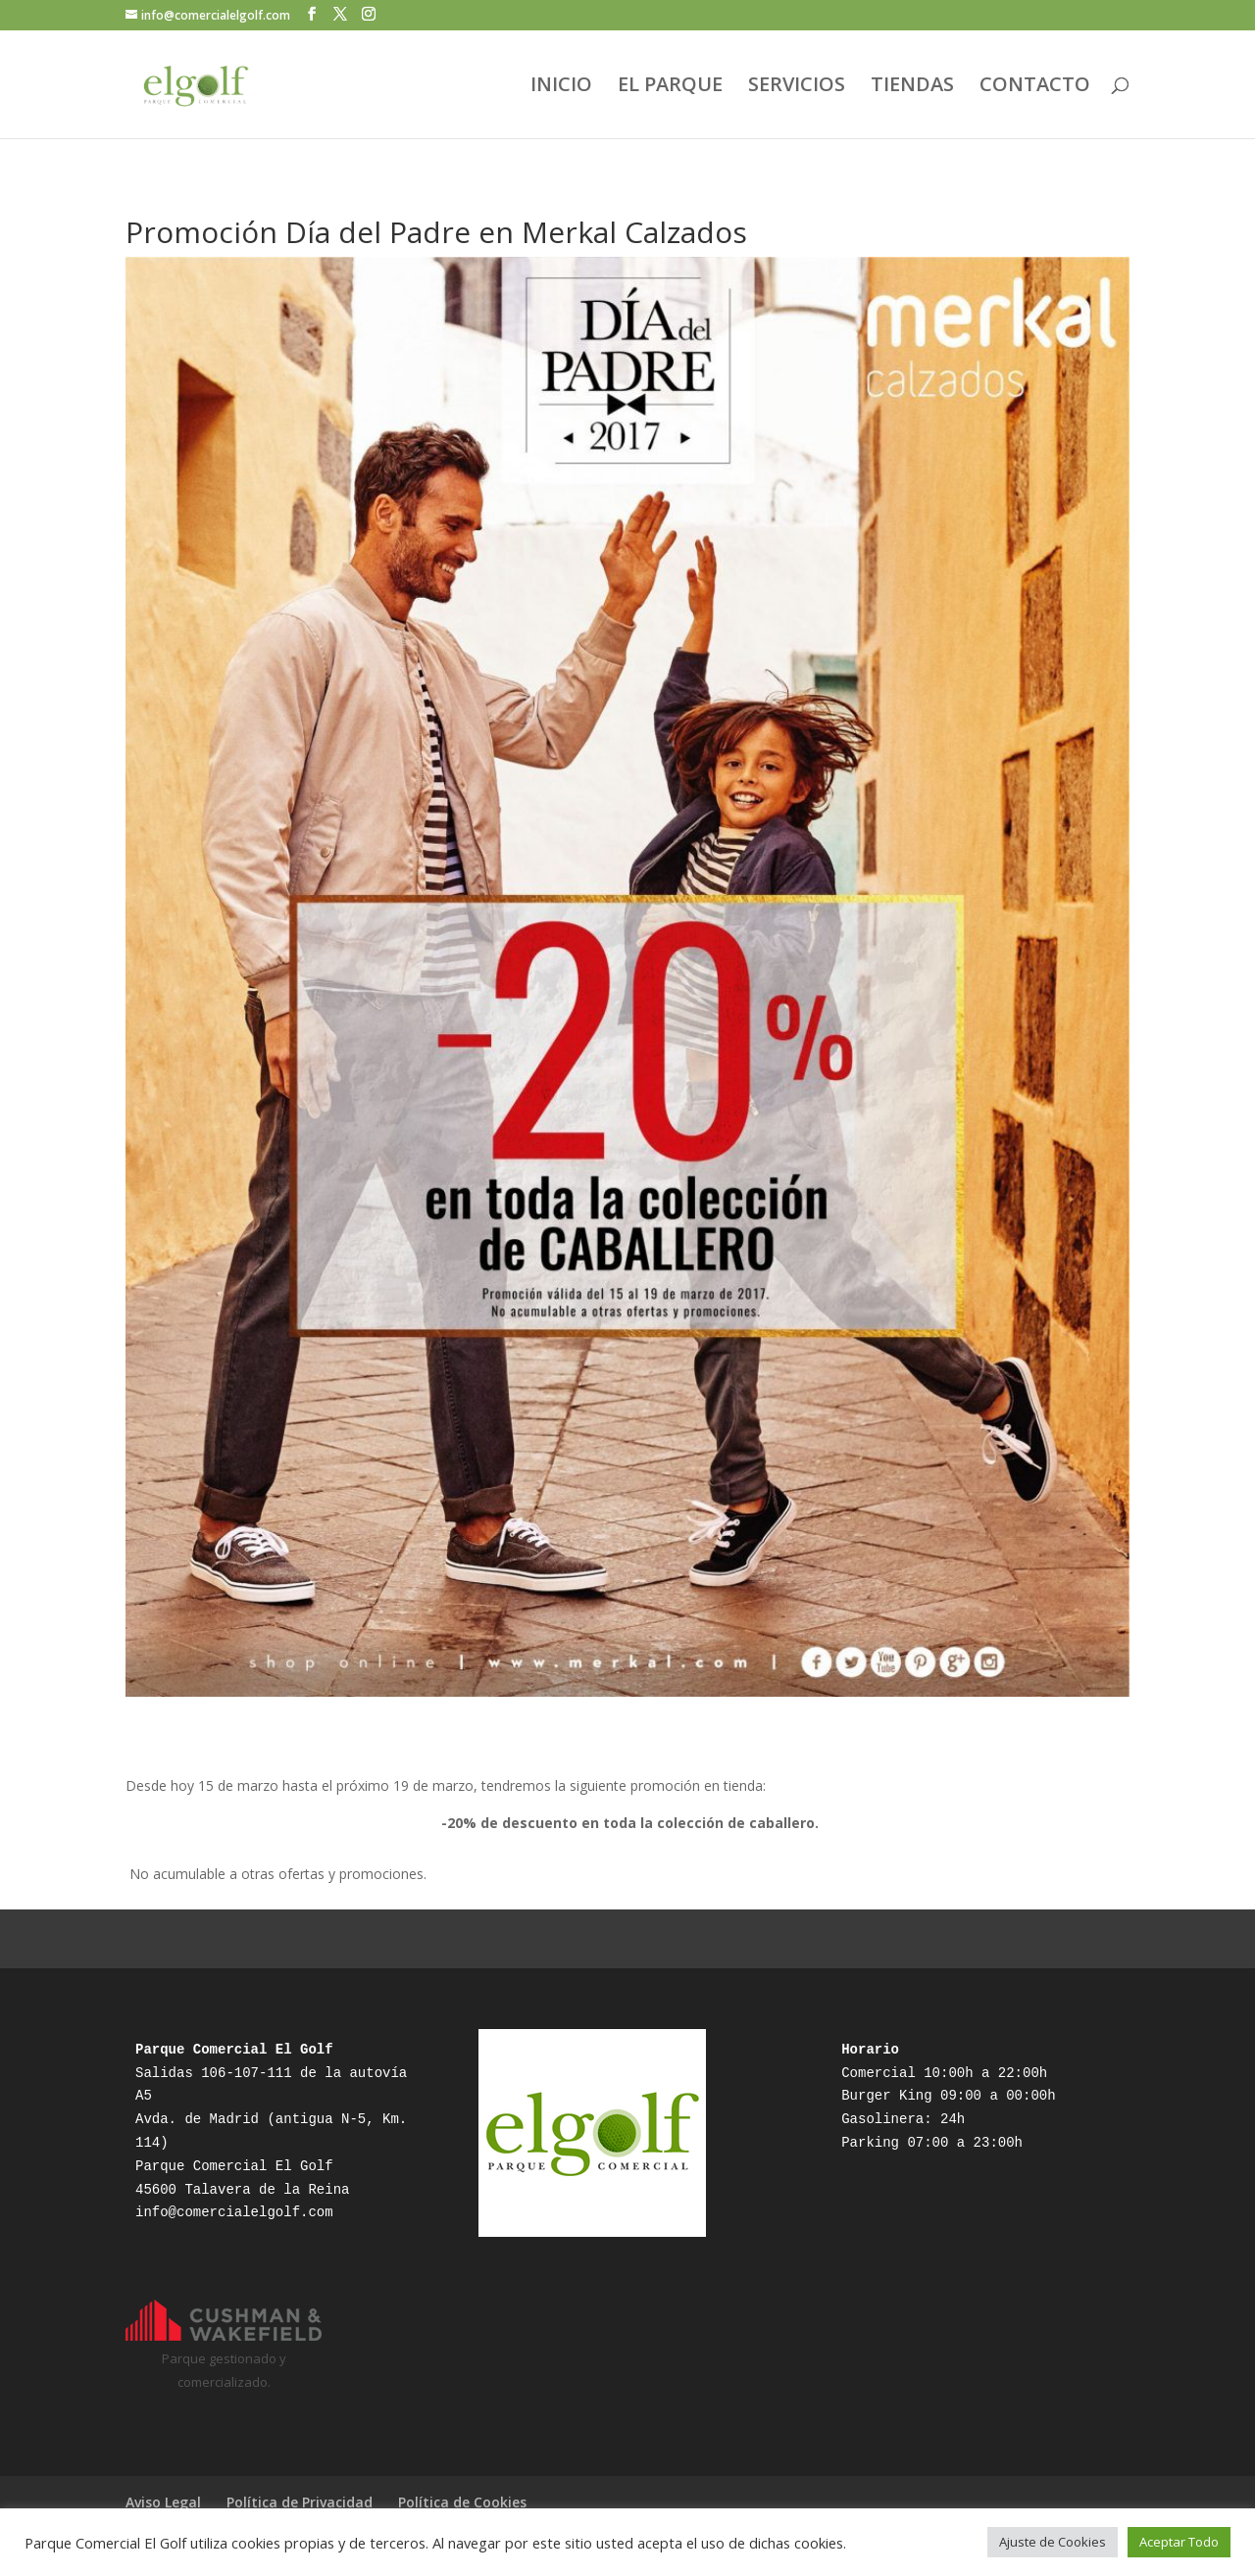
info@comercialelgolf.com (234, 2212)
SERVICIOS (796, 87)
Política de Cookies (462, 2502)
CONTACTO (1034, 87)
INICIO (561, 87)
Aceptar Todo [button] (1179, 2542)
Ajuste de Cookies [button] (1052, 2542)
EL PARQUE (670, 87)
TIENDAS (912, 87)
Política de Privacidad (299, 2502)
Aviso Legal (163, 2502)
